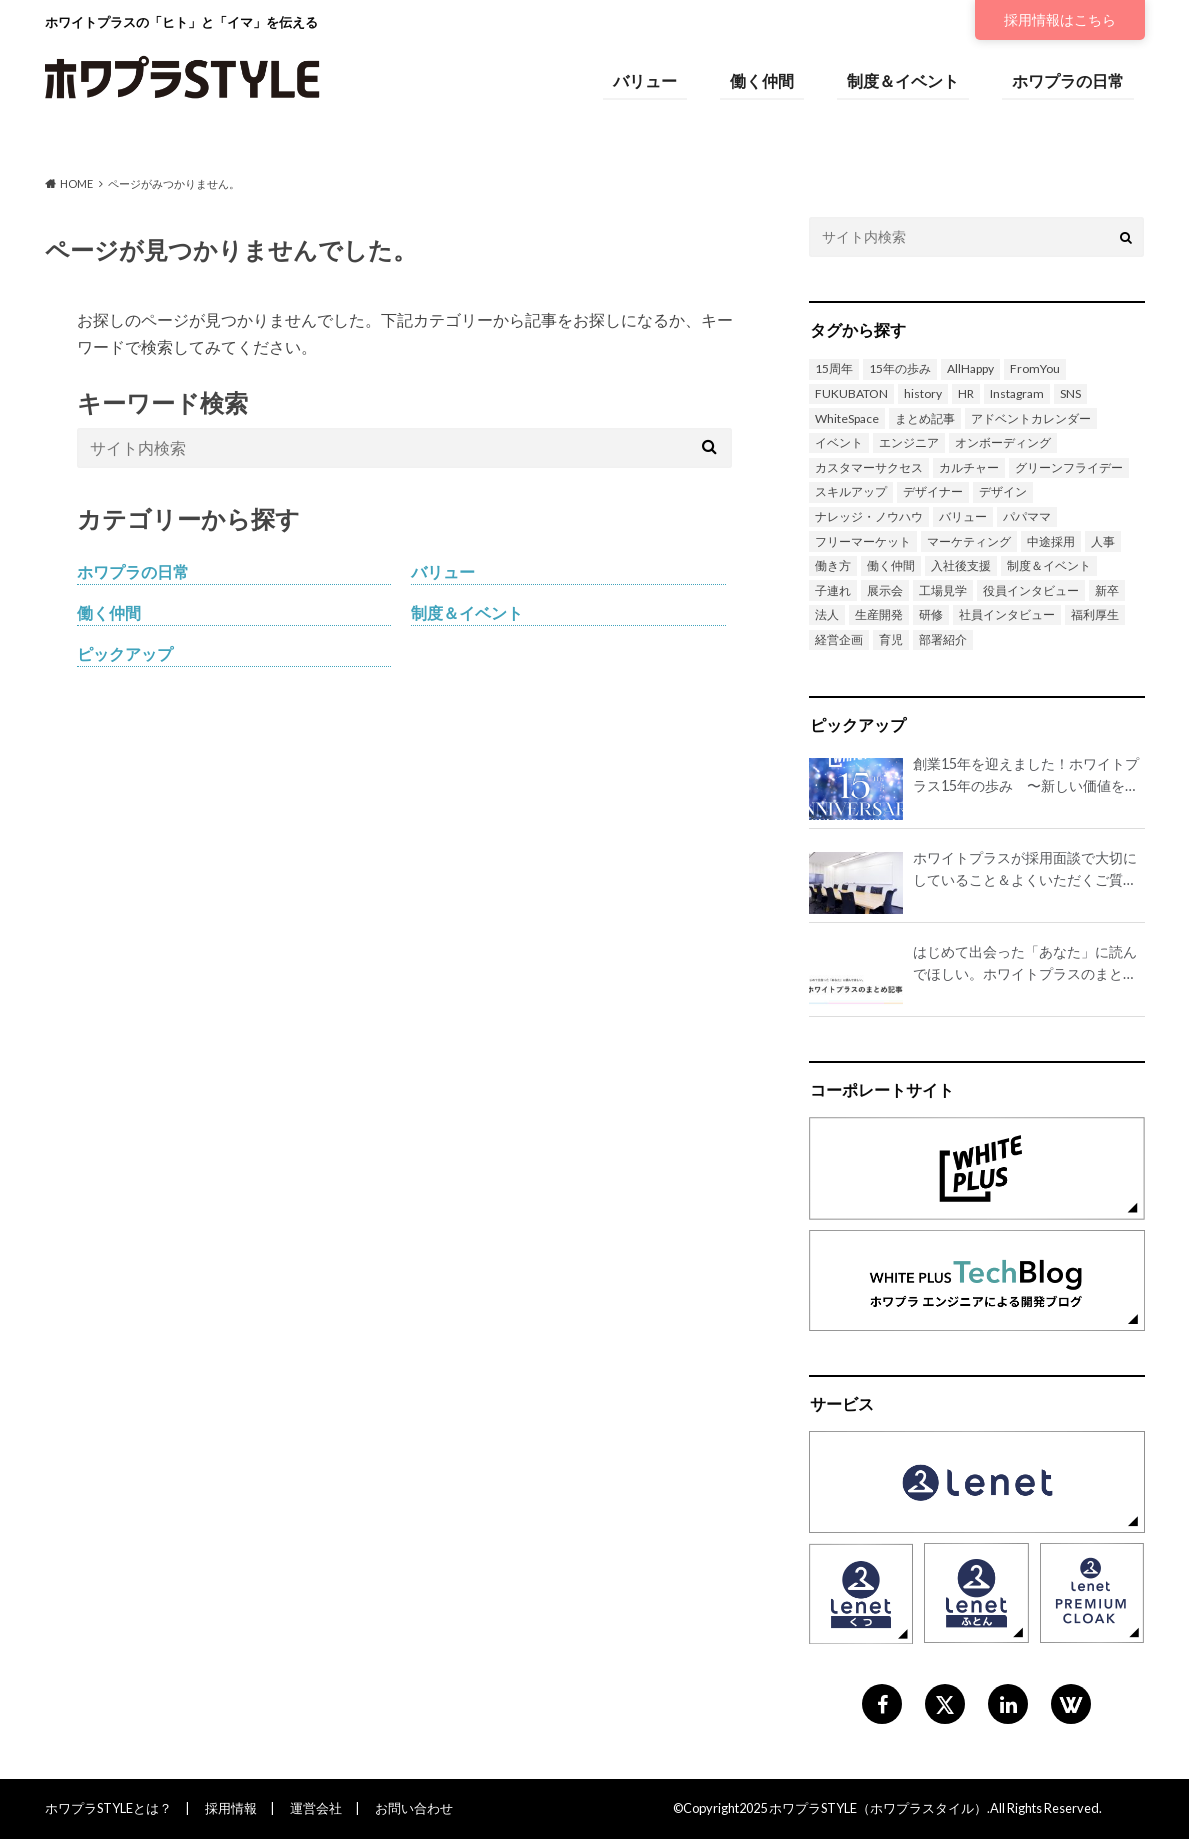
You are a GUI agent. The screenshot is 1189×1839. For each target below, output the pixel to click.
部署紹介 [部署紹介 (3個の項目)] (943, 639)
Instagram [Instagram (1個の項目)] (1017, 393)
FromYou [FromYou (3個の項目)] (1035, 368)
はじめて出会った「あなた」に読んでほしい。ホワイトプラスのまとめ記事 (1025, 963)
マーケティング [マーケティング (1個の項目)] (969, 541)
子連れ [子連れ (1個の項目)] (833, 590)
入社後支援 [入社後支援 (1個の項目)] (961, 565)
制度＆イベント (903, 80)
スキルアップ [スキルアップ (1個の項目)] (851, 491)
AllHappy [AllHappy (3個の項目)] (970, 368)
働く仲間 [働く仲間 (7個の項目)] (891, 565)
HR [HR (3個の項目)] (966, 393)
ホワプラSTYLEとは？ (108, 1808)
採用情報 (1060, 19)
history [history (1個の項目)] (923, 393)
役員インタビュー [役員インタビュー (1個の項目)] (1031, 590)
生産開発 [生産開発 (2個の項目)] (879, 614)
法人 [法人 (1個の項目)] (827, 614)
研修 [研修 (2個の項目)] (931, 614)
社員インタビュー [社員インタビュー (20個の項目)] (1007, 614)
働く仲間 (762, 80)
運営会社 (316, 1808)
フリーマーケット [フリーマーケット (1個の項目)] (863, 541)
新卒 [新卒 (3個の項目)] (1107, 590)
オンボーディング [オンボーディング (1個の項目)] (1003, 442)
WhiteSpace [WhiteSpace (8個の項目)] (847, 418)
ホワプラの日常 (1068, 80)
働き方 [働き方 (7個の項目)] (833, 565)
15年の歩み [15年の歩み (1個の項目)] (900, 368)
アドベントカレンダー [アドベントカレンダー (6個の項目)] (1031, 418)
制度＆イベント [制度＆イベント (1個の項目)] (1049, 565)
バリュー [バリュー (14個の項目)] (963, 516)
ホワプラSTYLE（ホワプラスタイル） (878, 1808)
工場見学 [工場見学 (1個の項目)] (943, 590)
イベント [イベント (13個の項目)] (839, 442)
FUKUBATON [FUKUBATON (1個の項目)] (851, 393)
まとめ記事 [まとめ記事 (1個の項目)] (925, 418)
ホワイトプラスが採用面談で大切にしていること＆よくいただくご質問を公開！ (1025, 869)
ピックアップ (125, 653)
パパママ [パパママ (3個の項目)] (1027, 516)
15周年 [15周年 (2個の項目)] (834, 368)
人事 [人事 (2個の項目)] (1103, 541)
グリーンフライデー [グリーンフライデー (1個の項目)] (1069, 467)
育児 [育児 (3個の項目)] (891, 639)
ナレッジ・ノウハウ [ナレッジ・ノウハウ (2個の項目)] (869, 516)
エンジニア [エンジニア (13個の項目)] (909, 442)
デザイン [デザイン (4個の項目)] (1003, 491)
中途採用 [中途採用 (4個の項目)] (1051, 541)
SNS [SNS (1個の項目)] (1070, 393)
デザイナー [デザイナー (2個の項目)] (933, 491)
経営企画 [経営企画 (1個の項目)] (839, 639)
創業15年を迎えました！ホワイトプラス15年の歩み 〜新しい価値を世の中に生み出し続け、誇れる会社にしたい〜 (1026, 775)
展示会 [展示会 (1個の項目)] (885, 590)
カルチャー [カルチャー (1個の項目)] (969, 467)
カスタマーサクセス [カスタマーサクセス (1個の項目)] (869, 467)
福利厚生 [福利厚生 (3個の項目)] (1095, 614)
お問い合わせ (414, 1808)
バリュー (645, 80)
